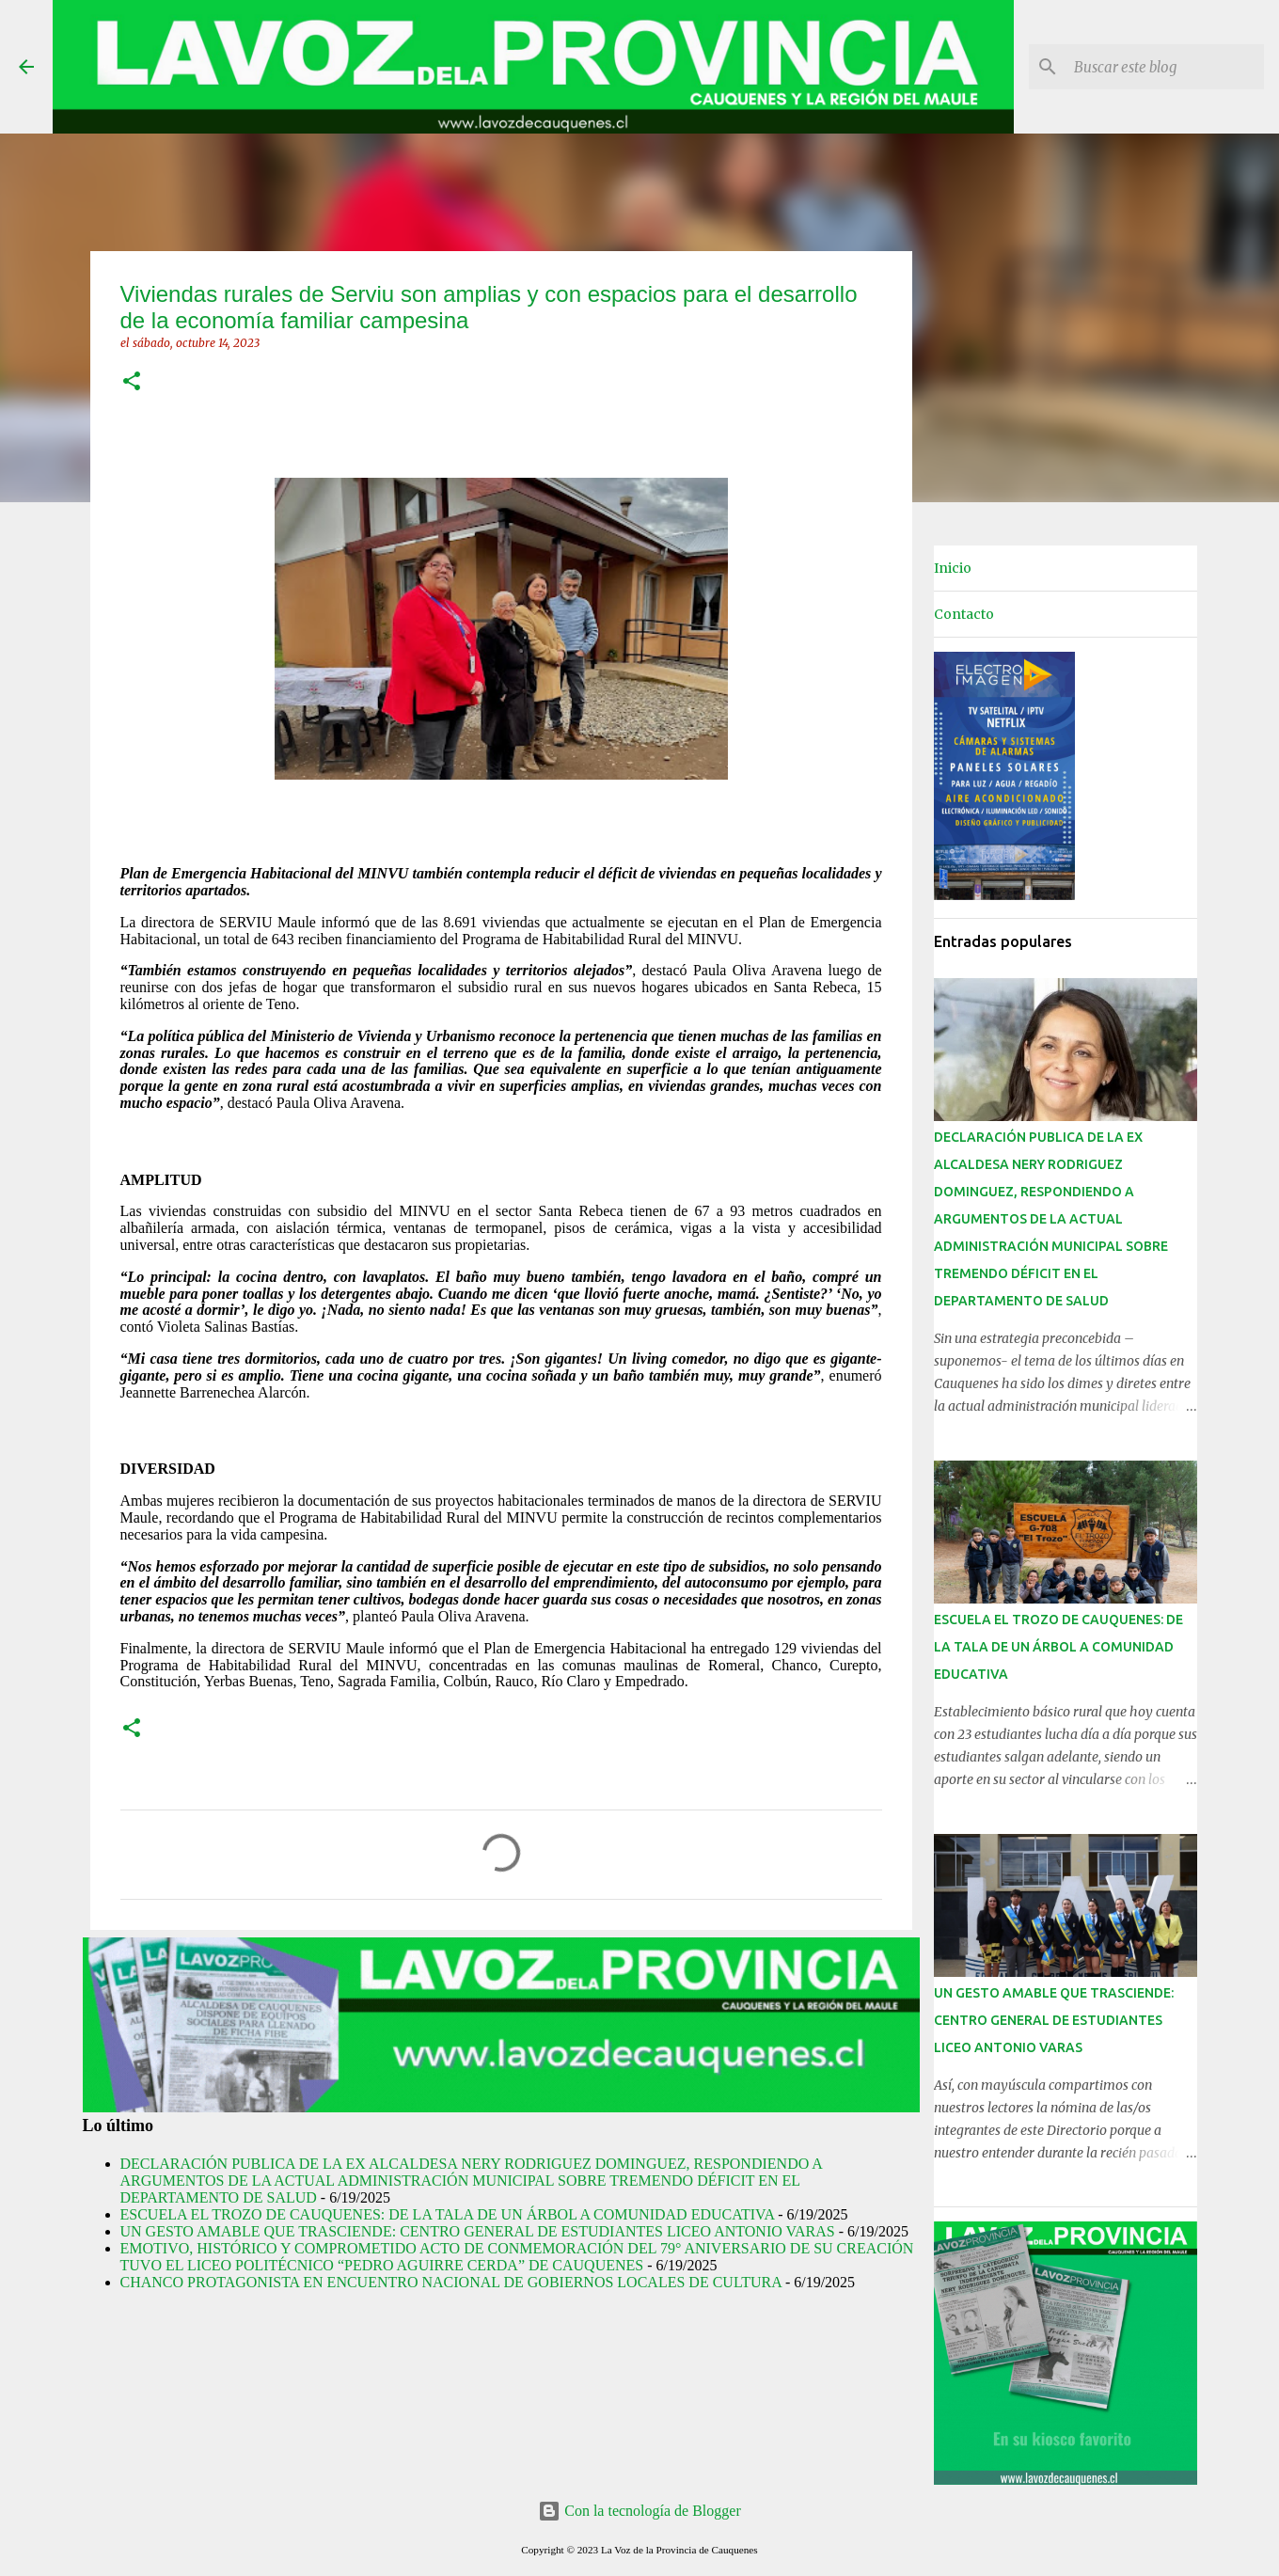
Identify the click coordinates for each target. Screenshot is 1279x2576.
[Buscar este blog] (1165, 66)
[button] (131, 382)
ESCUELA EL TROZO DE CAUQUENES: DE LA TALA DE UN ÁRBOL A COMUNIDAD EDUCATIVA (447, 2214)
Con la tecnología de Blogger (639, 2511)
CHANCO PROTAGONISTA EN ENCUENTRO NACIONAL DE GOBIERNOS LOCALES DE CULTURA (451, 2282)
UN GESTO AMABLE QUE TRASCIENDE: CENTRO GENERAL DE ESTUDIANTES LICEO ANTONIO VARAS (477, 2231)
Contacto (964, 614)
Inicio (952, 568)
